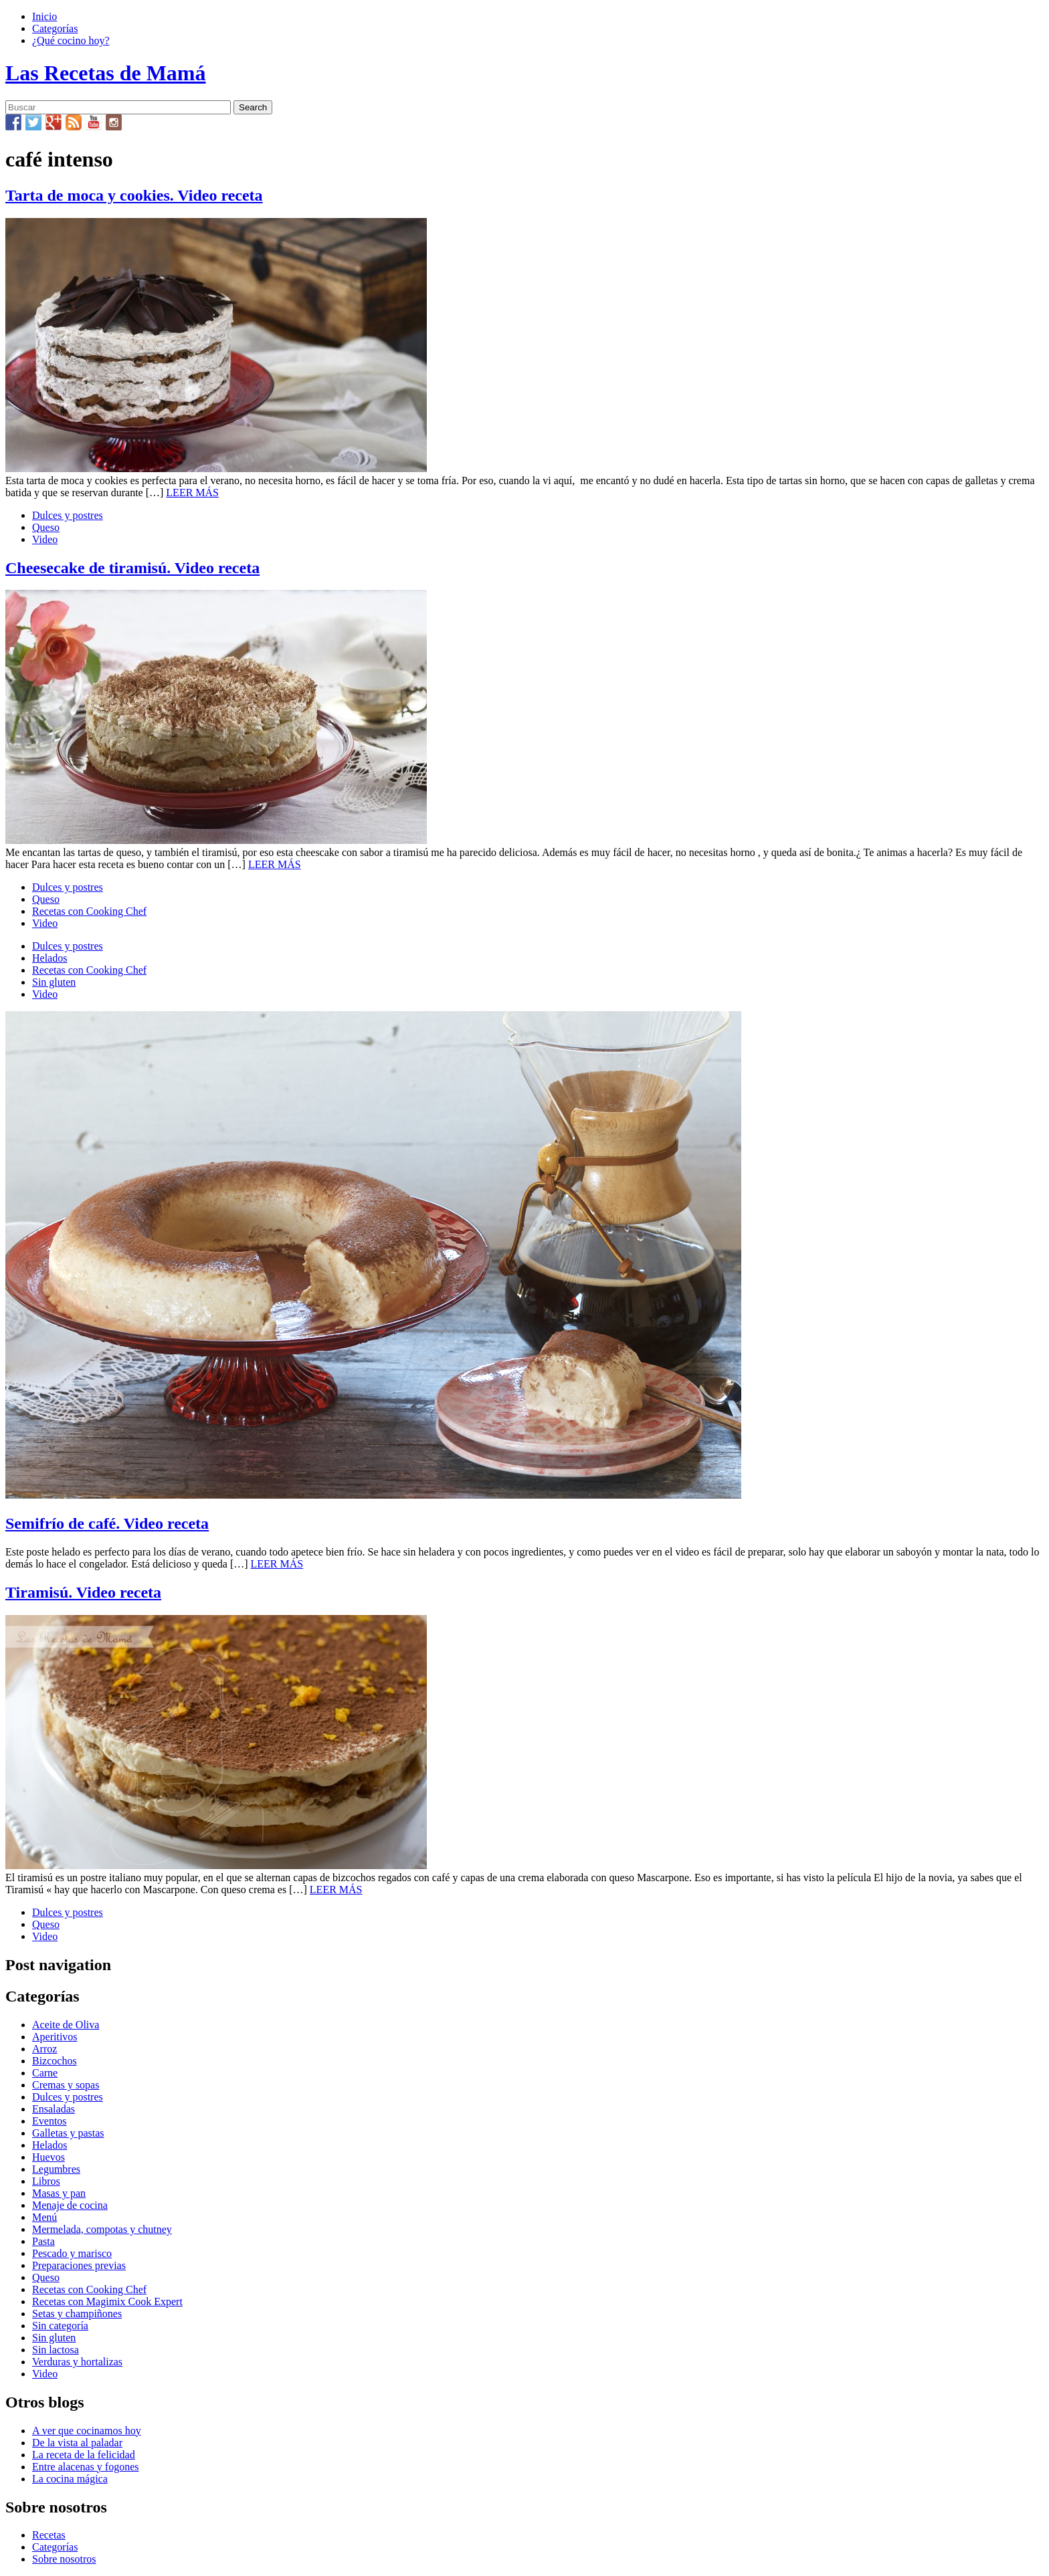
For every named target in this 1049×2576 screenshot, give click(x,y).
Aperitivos (55, 2036)
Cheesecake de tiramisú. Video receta (132, 567)
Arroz (44, 2048)
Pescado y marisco (72, 2253)
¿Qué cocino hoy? (71, 40)
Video (45, 539)
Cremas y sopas (65, 2084)
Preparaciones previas (79, 2265)
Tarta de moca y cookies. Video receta (134, 195)
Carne (45, 2072)
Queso (46, 527)
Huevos (48, 2157)
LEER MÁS (192, 492)
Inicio (44, 16)
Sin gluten (54, 982)
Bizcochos (54, 2060)
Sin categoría (60, 2325)
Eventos (49, 2121)
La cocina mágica (70, 2478)
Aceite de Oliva (65, 2024)
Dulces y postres (67, 515)
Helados (49, 958)
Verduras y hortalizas (77, 2361)
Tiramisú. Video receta (83, 1592)
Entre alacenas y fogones (85, 2466)
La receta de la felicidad (83, 2454)
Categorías (55, 28)
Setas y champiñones (77, 2313)
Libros (46, 2181)
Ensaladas (53, 2109)
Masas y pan (59, 2193)
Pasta (43, 2241)
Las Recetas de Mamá (105, 73)
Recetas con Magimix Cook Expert (107, 2301)
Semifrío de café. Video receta (107, 1523)
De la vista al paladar (77, 2442)
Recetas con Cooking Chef (89, 911)
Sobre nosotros (64, 2559)
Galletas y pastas (68, 2133)
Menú (44, 2217)
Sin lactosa (55, 2349)
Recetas (49, 2535)
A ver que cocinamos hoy (86, 2430)
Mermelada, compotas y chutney (102, 2229)
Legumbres (56, 2169)
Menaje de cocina (70, 2205)
